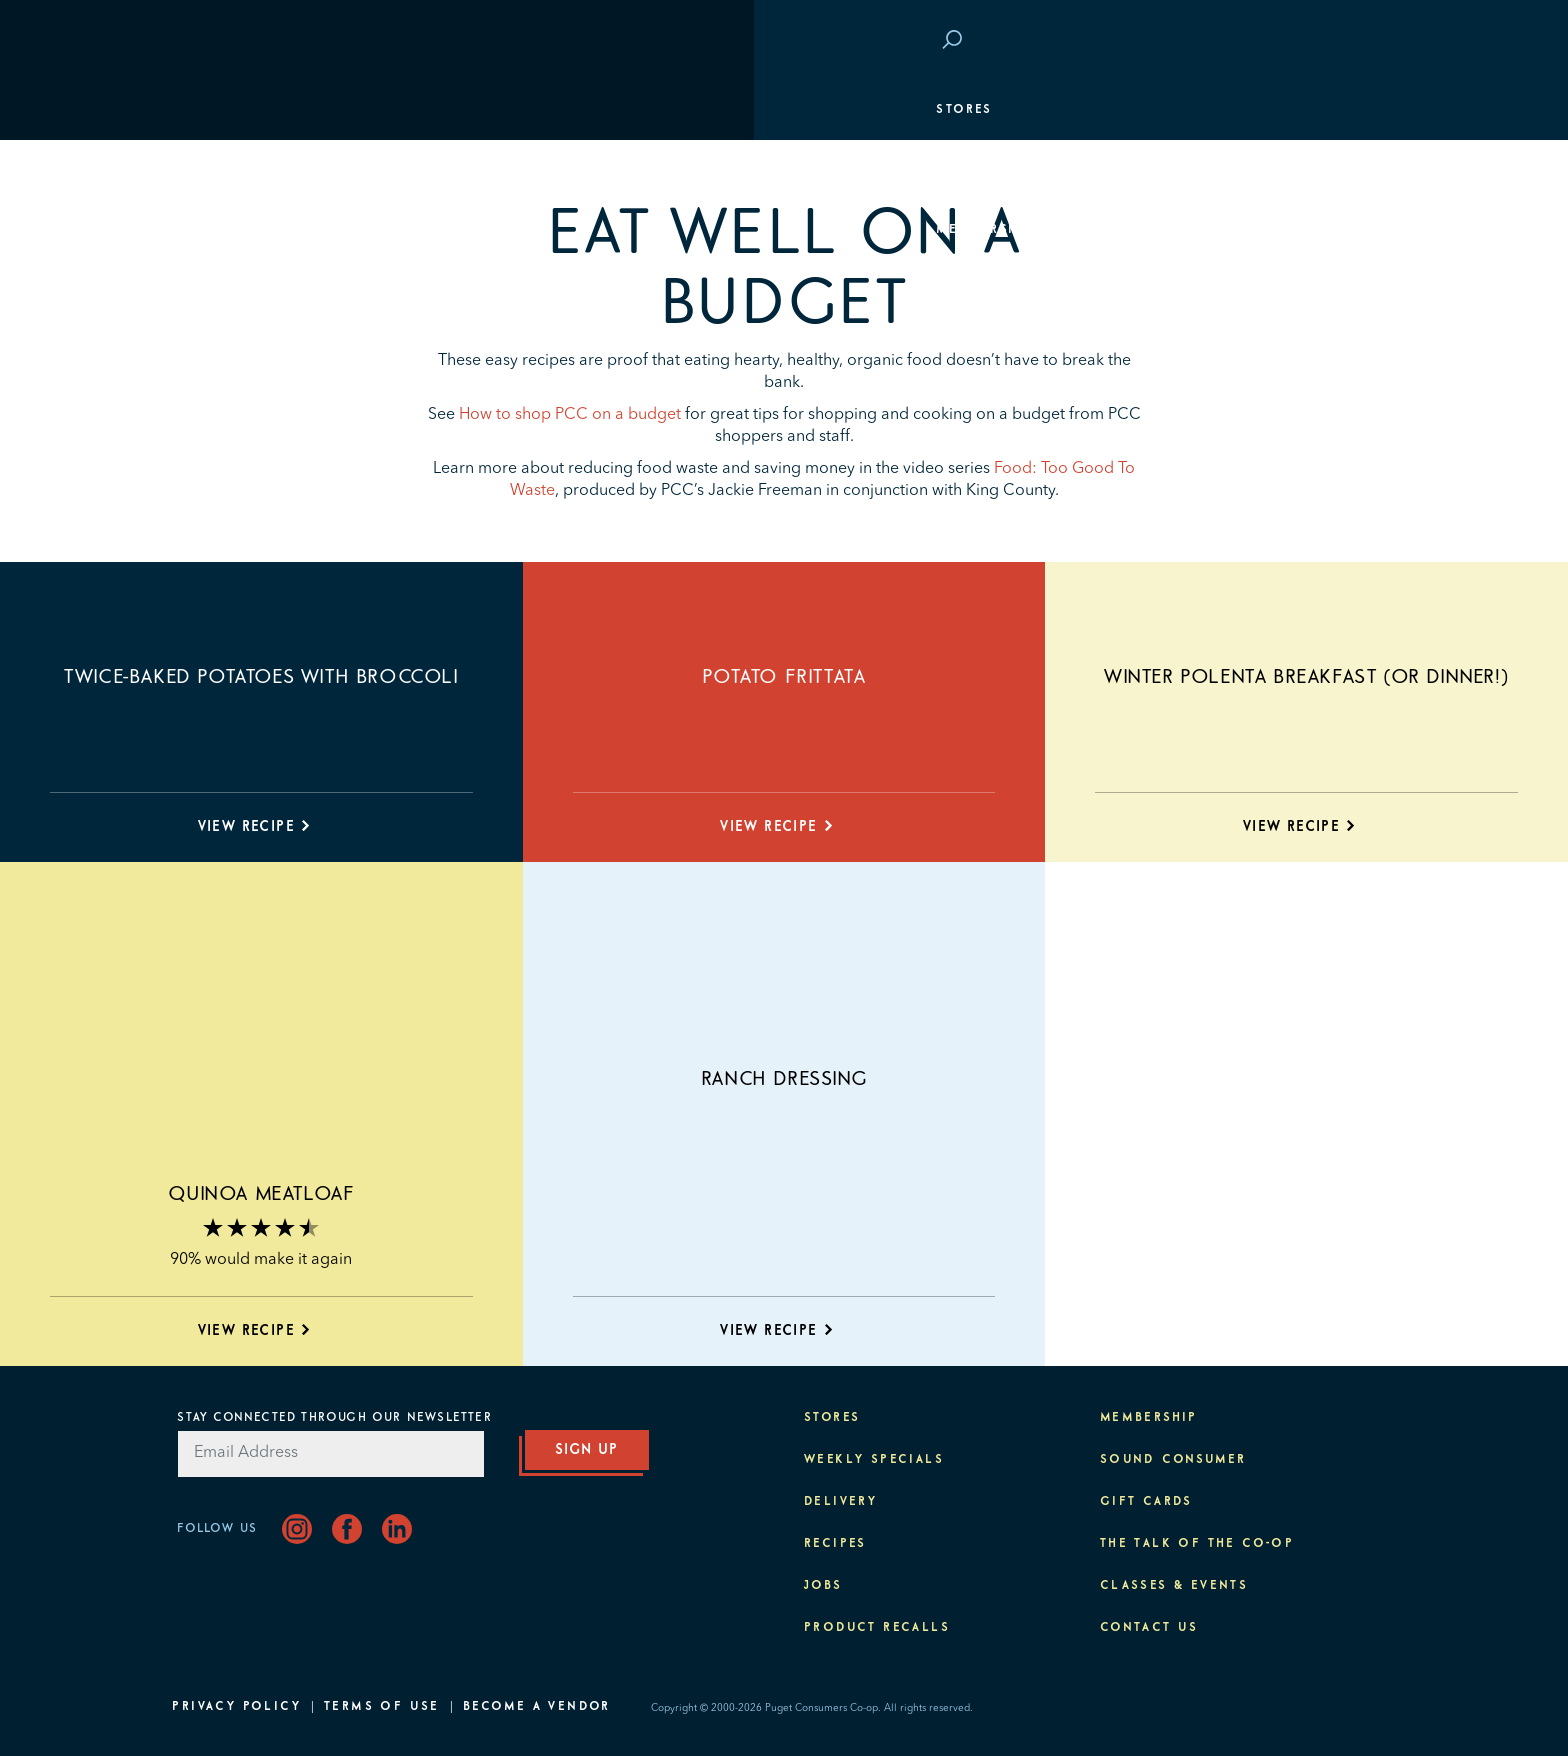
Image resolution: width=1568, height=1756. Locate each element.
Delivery (840, 1502)
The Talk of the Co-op (1197, 1544)
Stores (210, 110)
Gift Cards (1146, 1502)
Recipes (835, 1544)
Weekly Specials (874, 1460)
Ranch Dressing (784, 1079)
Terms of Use (382, 1707)
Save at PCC (1265, 41)
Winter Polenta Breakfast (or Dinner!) (1306, 677)
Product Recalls (877, 1628)
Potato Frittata (783, 677)
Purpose (1350, 350)
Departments (235, 170)
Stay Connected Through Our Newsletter (334, 1418)
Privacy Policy (236, 1707)
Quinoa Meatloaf (261, 1194)
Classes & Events (1311, 290)
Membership (231, 230)
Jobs (823, 1586)
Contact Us (1149, 1628)
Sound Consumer (1173, 1460)
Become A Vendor (537, 1707)
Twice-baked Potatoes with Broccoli (261, 677)
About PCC (1341, 410)
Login (1360, 41)
